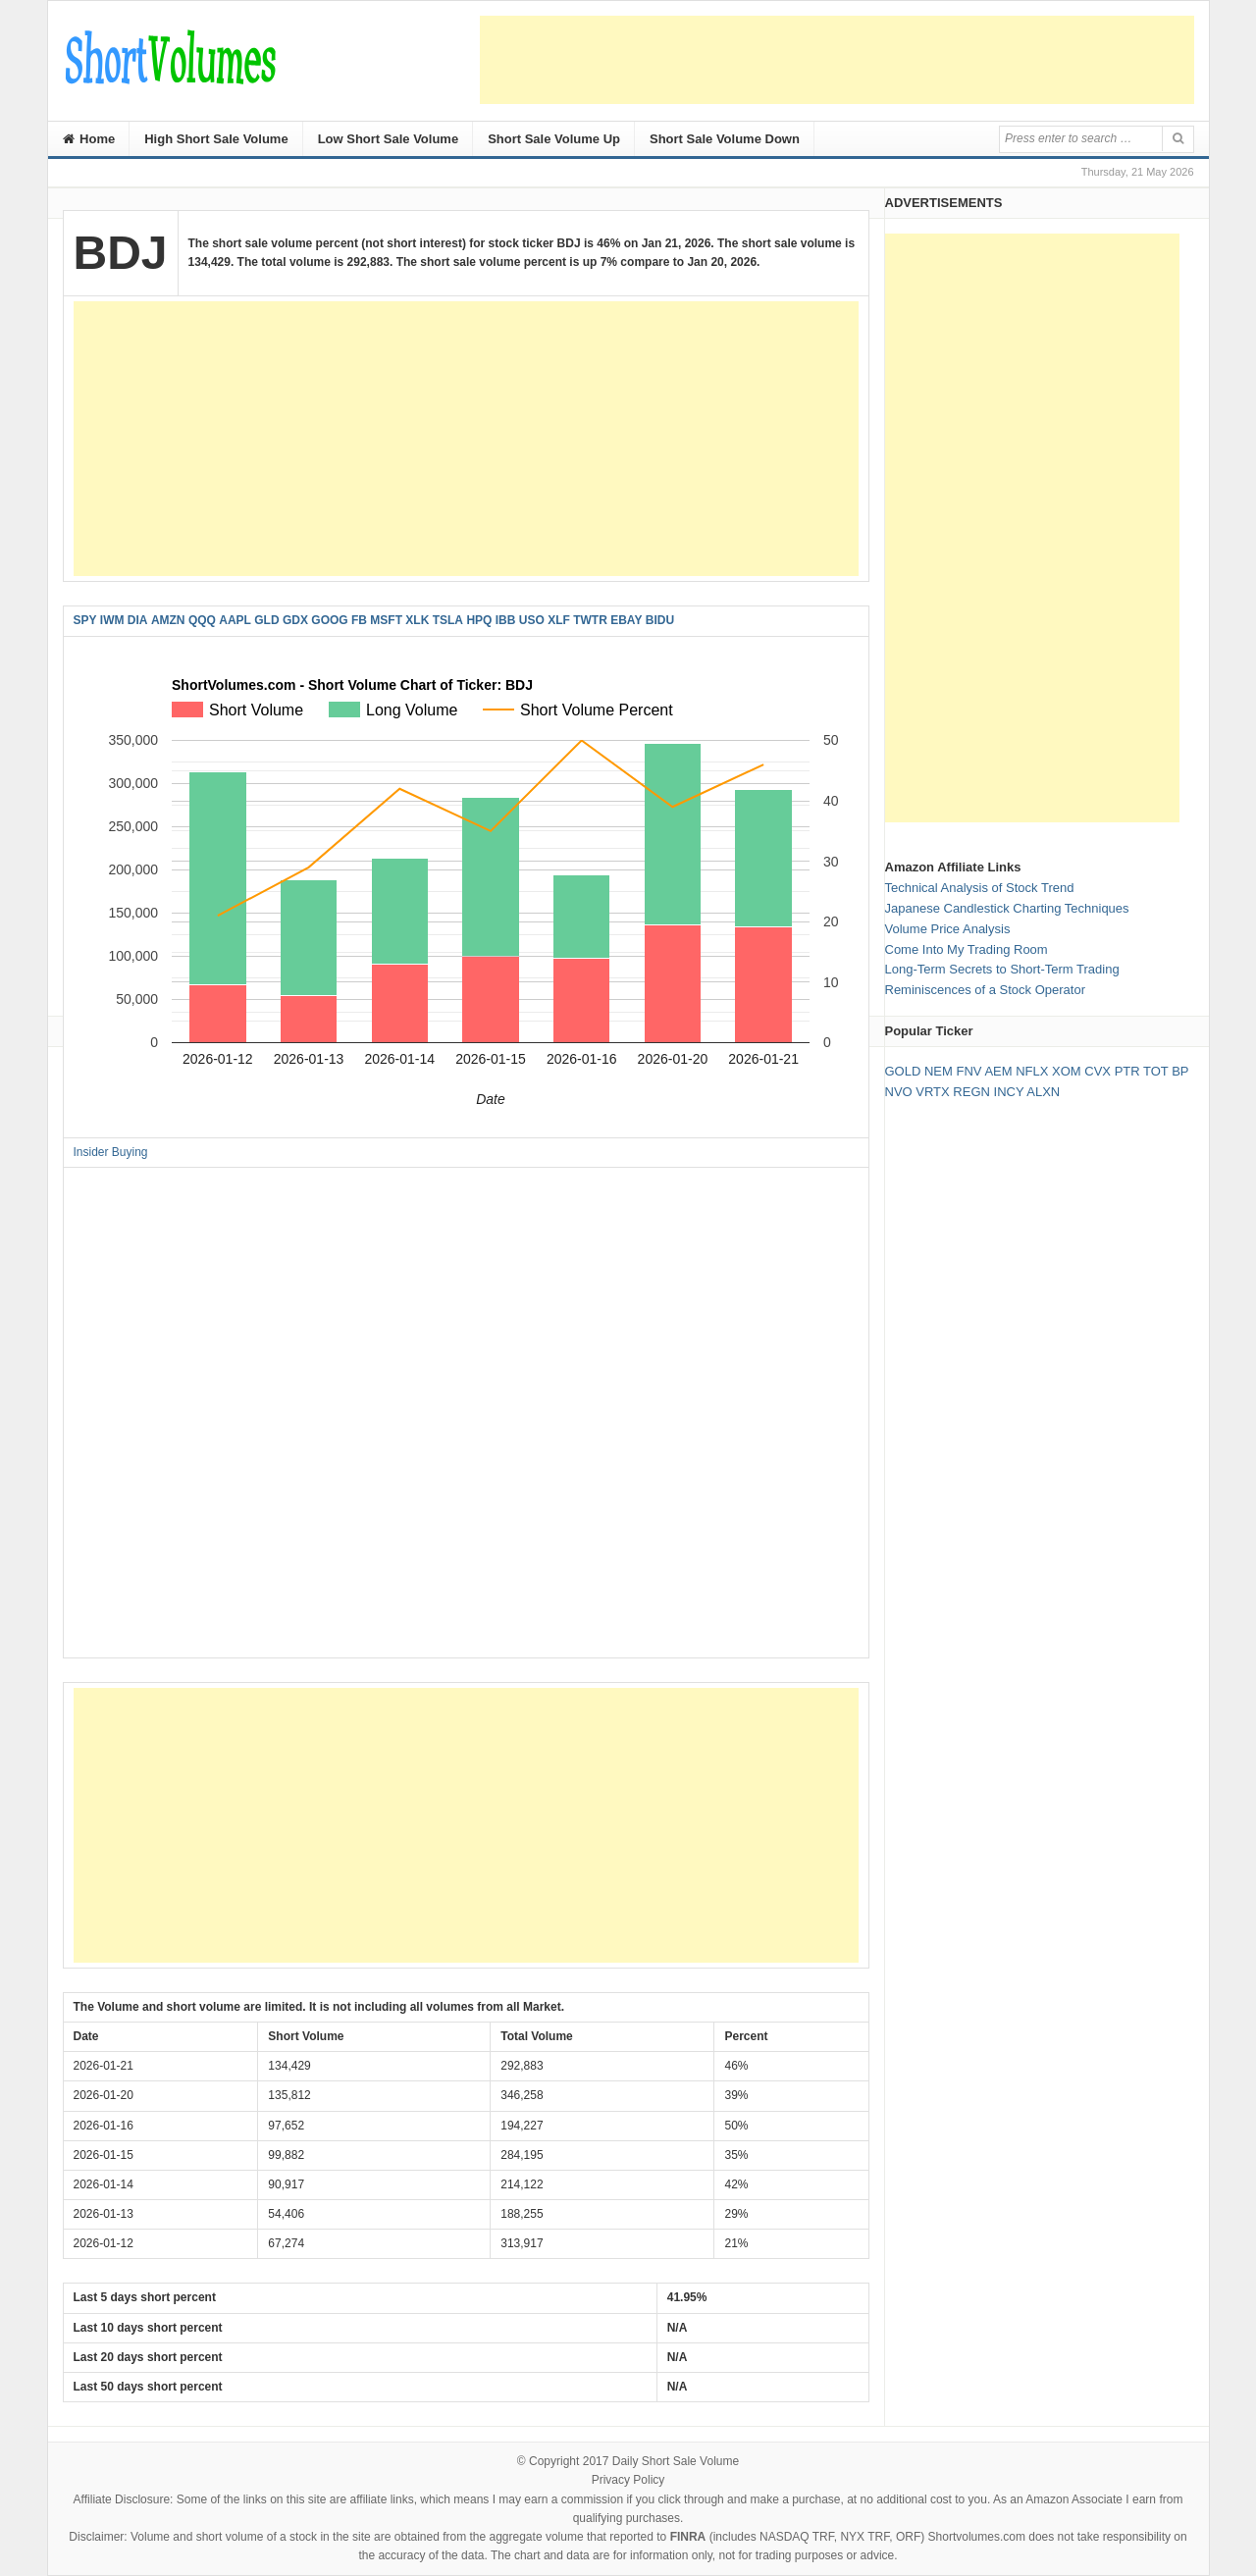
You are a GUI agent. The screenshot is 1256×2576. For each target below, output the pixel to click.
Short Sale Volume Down (725, 138)
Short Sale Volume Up (554, 138)
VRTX (932, 1091)
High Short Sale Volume (216, 138)
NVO (899, 1091)
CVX (1097, 1071)
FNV (968, 1071)
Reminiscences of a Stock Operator (985, 989)
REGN (971, 1091)
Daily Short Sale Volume (675, 2461)
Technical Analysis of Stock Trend (979, 887)
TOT (1156, 1071)
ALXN (1043, 1091)
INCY (1009, 1091)
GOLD (903, 1071)
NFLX (1032, 1071)
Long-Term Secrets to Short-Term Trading (1002, 969)
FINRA (688, 2537)
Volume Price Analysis (948, 928)
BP (1180, 1071)
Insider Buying (111, 1152)
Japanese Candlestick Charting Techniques (1007, 908)
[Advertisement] (837, 60)
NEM (938, 1071)
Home (89, 138)
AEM (998, 1071)
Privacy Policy (628, 2480)
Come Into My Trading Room (966, 949)
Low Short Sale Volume (388, 138)
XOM (1066, 1071)
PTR (1127, 1071)
